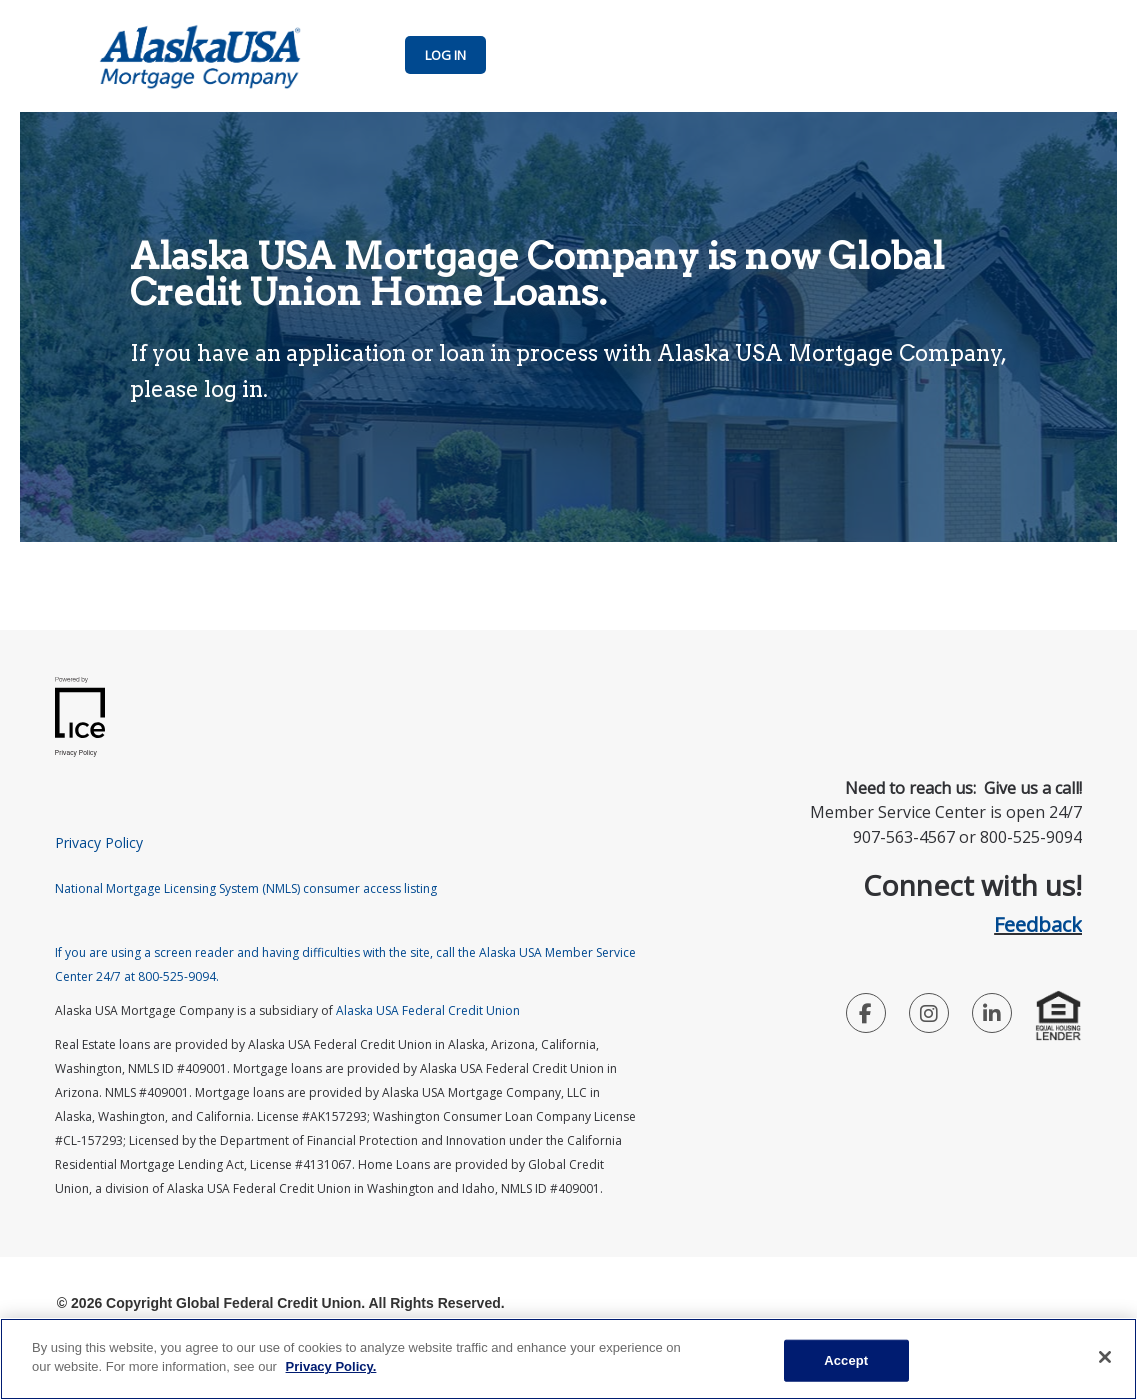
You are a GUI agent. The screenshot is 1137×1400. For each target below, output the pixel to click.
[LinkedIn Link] (992, 1016)
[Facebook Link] (866, 1016)
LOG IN (445, 55)
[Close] (1105, 1357)
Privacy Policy (99, 842)
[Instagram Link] (929, 1016)
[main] (568, 1359)
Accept (846, 1360)
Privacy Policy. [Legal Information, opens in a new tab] (331, 1366)
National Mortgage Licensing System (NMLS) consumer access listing (246, 888)
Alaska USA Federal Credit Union (428, 1010)
